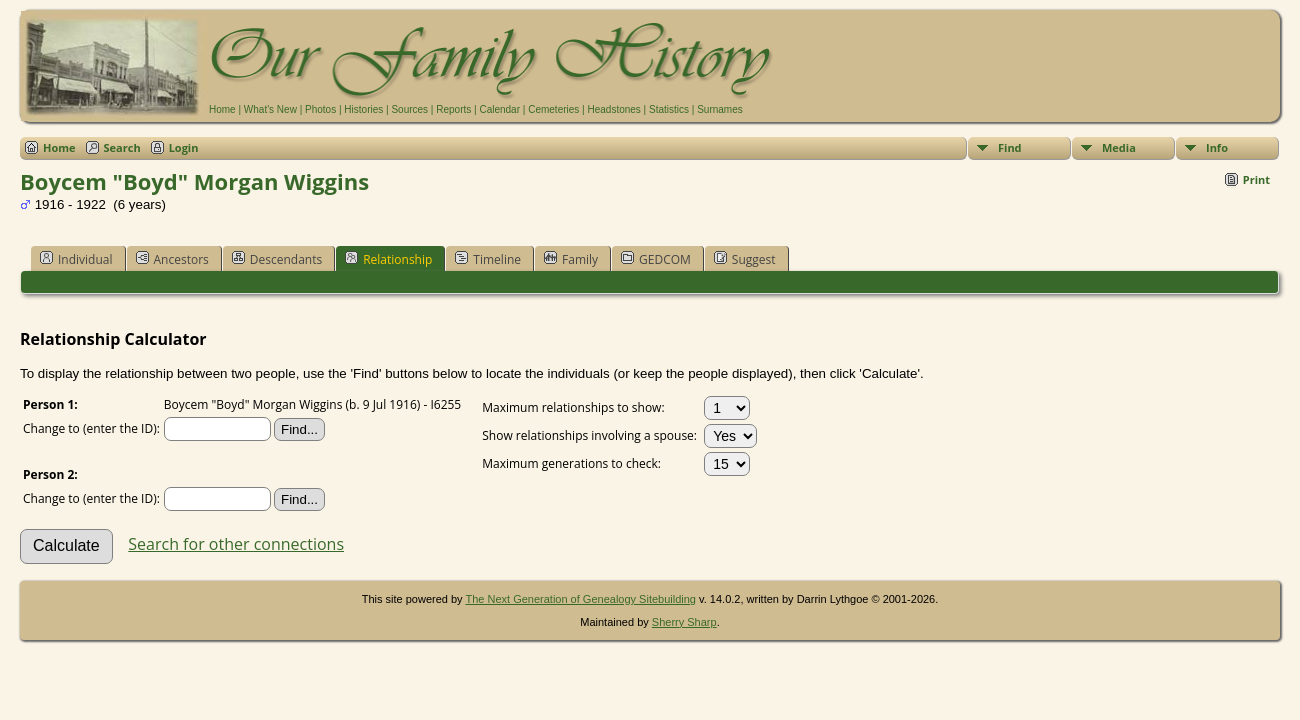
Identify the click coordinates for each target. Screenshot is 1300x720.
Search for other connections (236, 544)
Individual (76, 259)
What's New (270, 109)
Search (122, 147)
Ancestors (172, 259)
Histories (363, 109)
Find (1010, 147)
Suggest (745, 259)
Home (222, 109)
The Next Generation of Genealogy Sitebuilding (580, 599)
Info (1217, 147)
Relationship (388, 259)
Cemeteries (553, 109)
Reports (453, 109)
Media (1119, 147)
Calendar (499, 109)
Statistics (669, 109)
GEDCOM (656, 259)
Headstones (613, 109)
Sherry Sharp (684, 622)
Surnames (720, 109)
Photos (320, 109)
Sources (409, 109)
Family (571, 259)
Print (1256, 179)
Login (184, 147)
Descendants (277, 259)
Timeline (488, 259)
